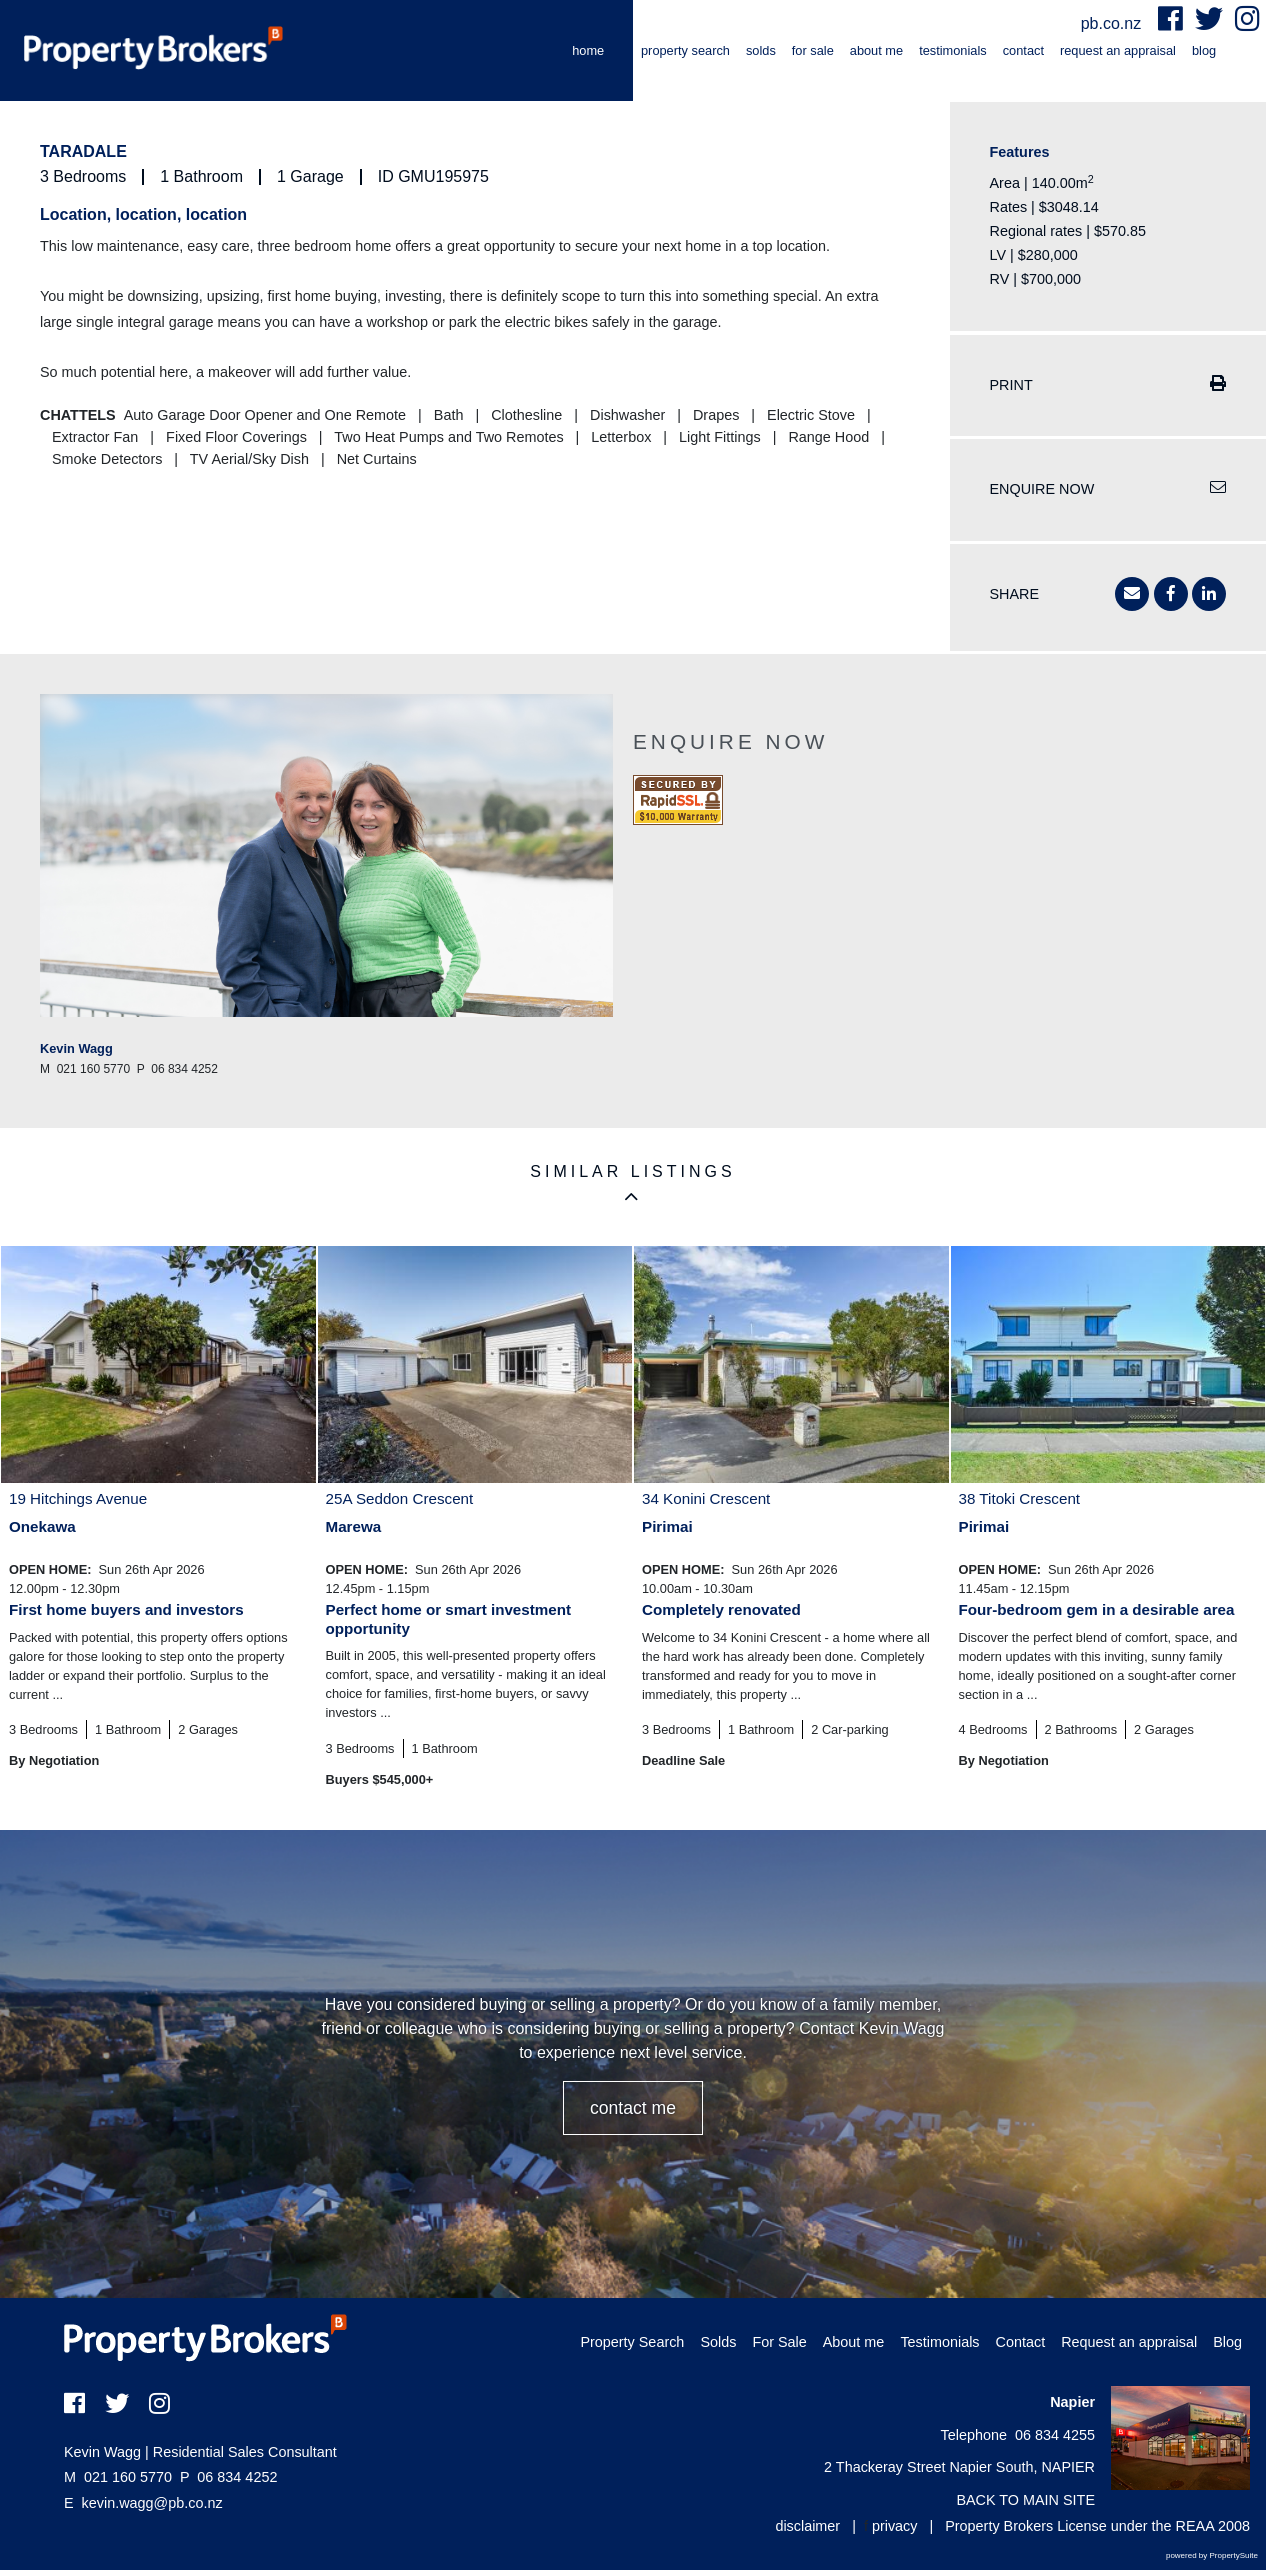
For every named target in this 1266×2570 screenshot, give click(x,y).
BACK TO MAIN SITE (1025, 2500)
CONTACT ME (633, 2108)
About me (876, 50)
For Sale (813, 50)
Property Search (685, 50)
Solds (761, 50)
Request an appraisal (1118, 50)
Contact (1023, 50)
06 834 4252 (228, 2477)
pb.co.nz (1113, 23)
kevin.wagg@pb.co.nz (152, 2503)
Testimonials (953, 50)
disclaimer (807, 2526)
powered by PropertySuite (1212, 2555)
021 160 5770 (118, 2477)
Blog (1204, 50)
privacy (895, 2526)
